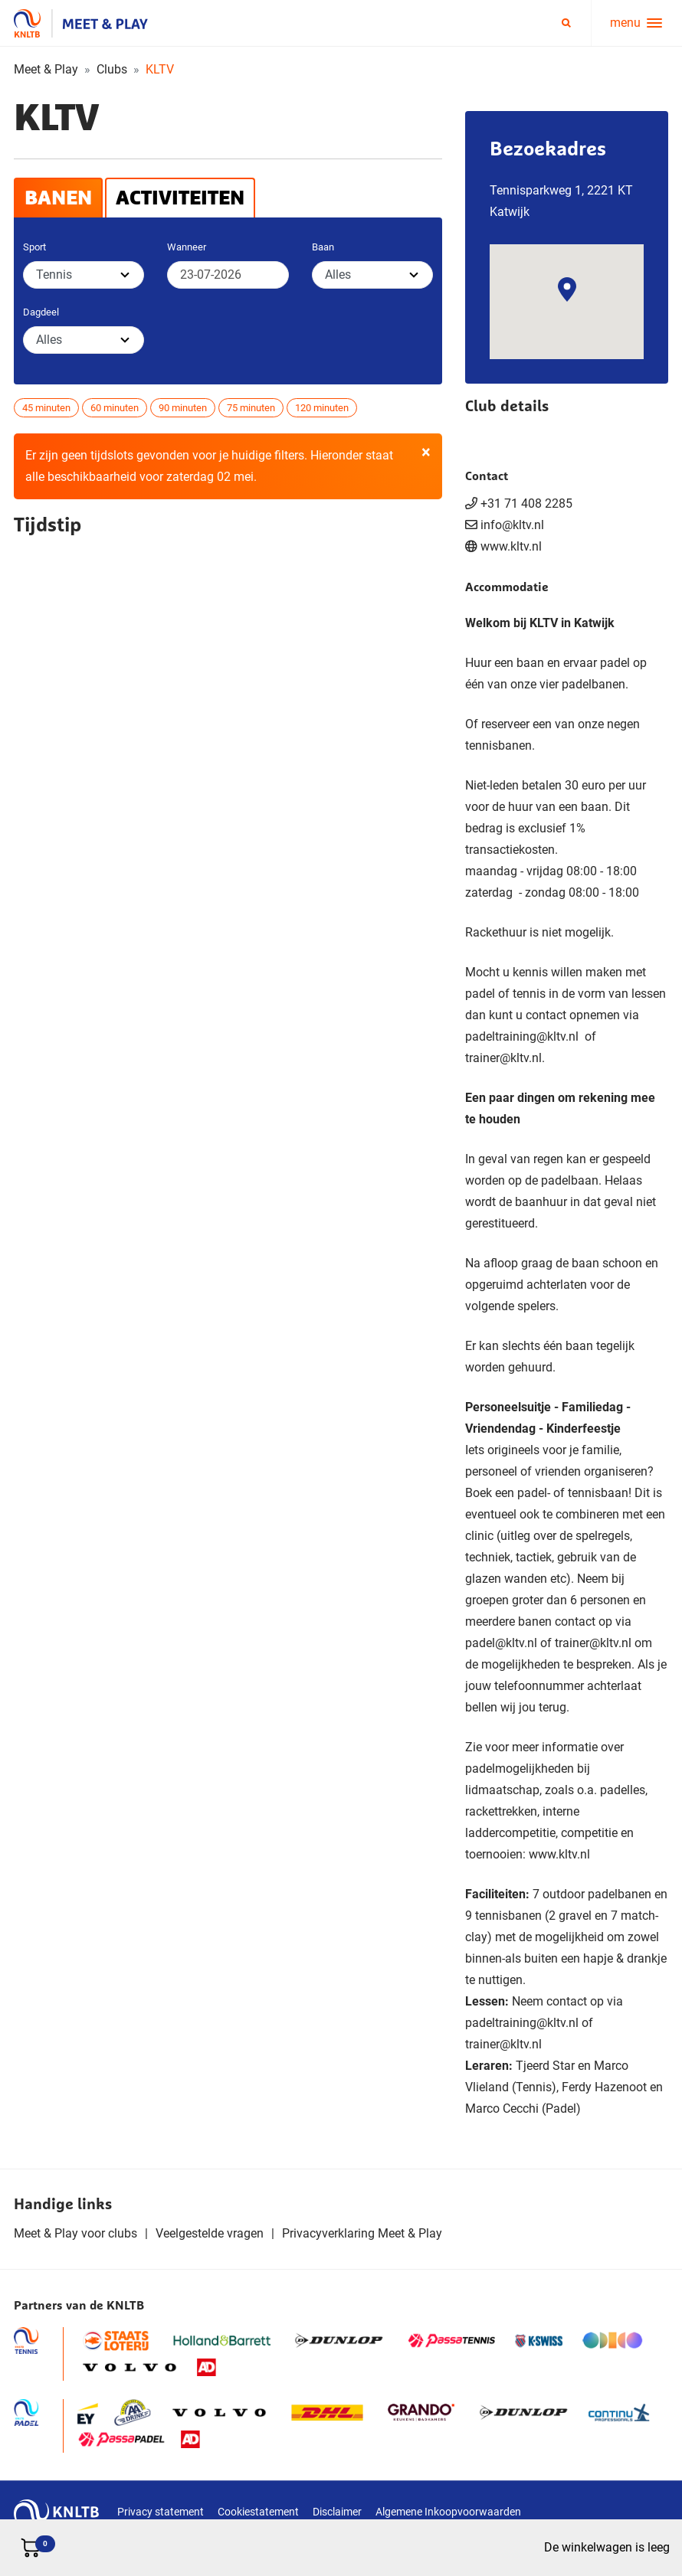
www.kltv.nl (511, 546)
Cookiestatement (258, 2512)
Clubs (112, 69)
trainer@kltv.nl (503, 1058)
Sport (34, 247)
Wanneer (186, 247)
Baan (323, 247)
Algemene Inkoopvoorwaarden (448, 2512)
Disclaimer (337, 2512)
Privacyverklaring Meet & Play (362, 2233)
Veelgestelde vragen (210, 2233)
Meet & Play (46, 69)
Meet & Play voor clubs (75, 2233)
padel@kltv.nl (501, 1643)
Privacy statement (160, 2512)
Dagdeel (41, 312)
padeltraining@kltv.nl (523, 1036)
